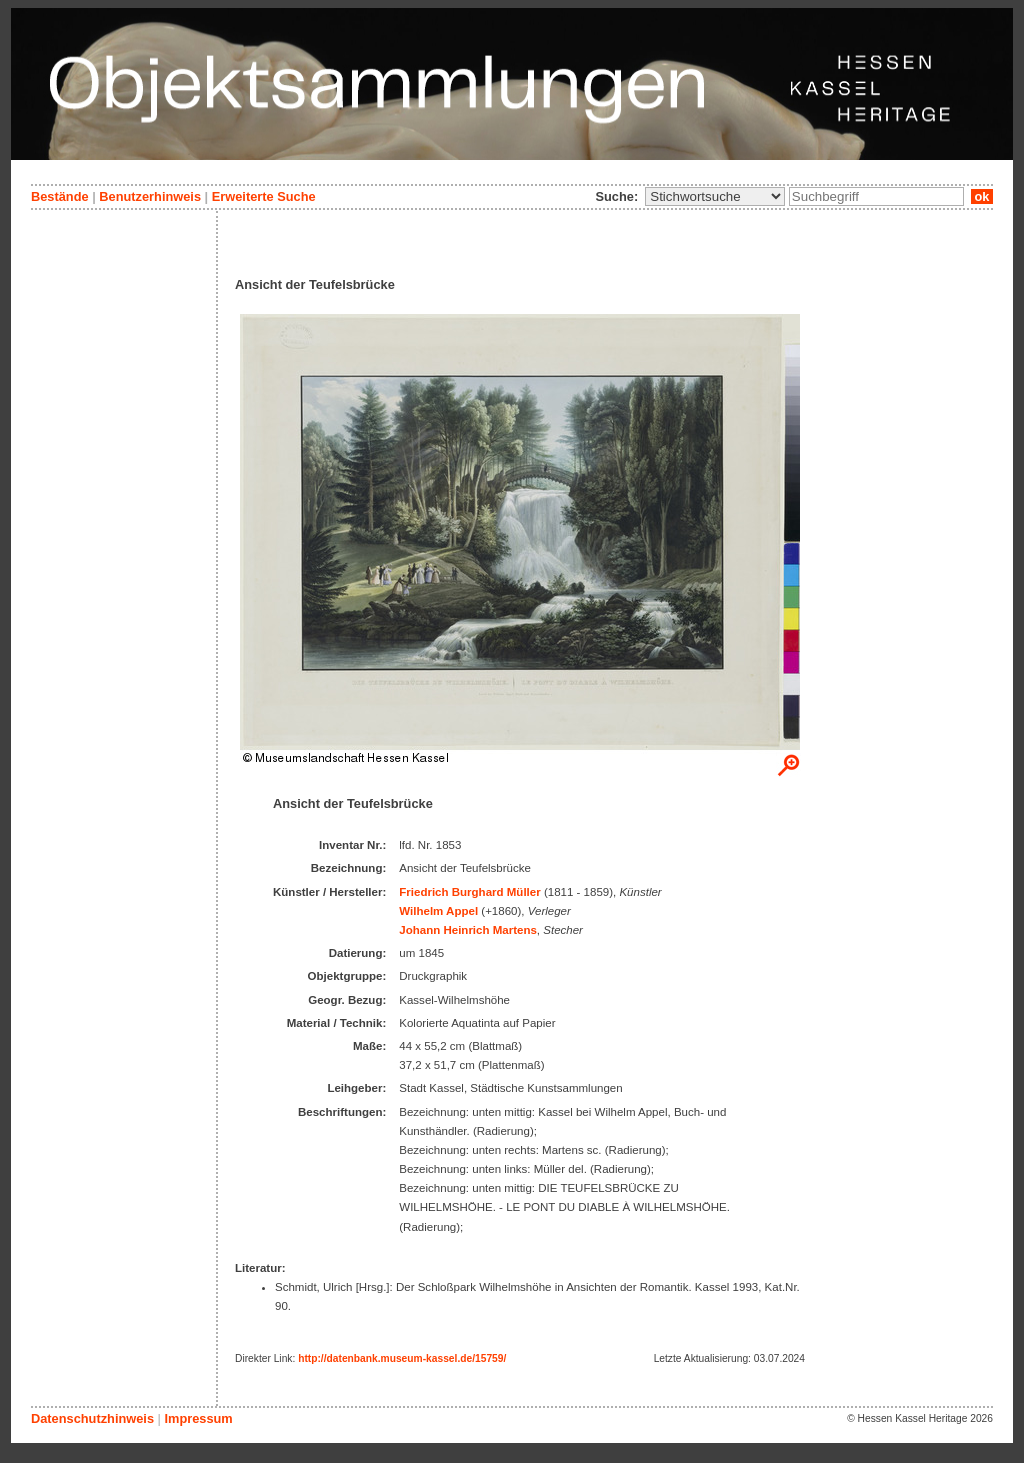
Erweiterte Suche (264, 196)
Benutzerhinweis (150, 196)
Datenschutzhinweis (92, 1418)
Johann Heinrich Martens (468, 930)
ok (982, 196)
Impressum (198, 1418)
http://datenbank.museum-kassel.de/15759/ (402, 1358)
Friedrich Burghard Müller (469, 892)
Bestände (60, 196)
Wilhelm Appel (438, 911)
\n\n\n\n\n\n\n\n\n (715, 196)
